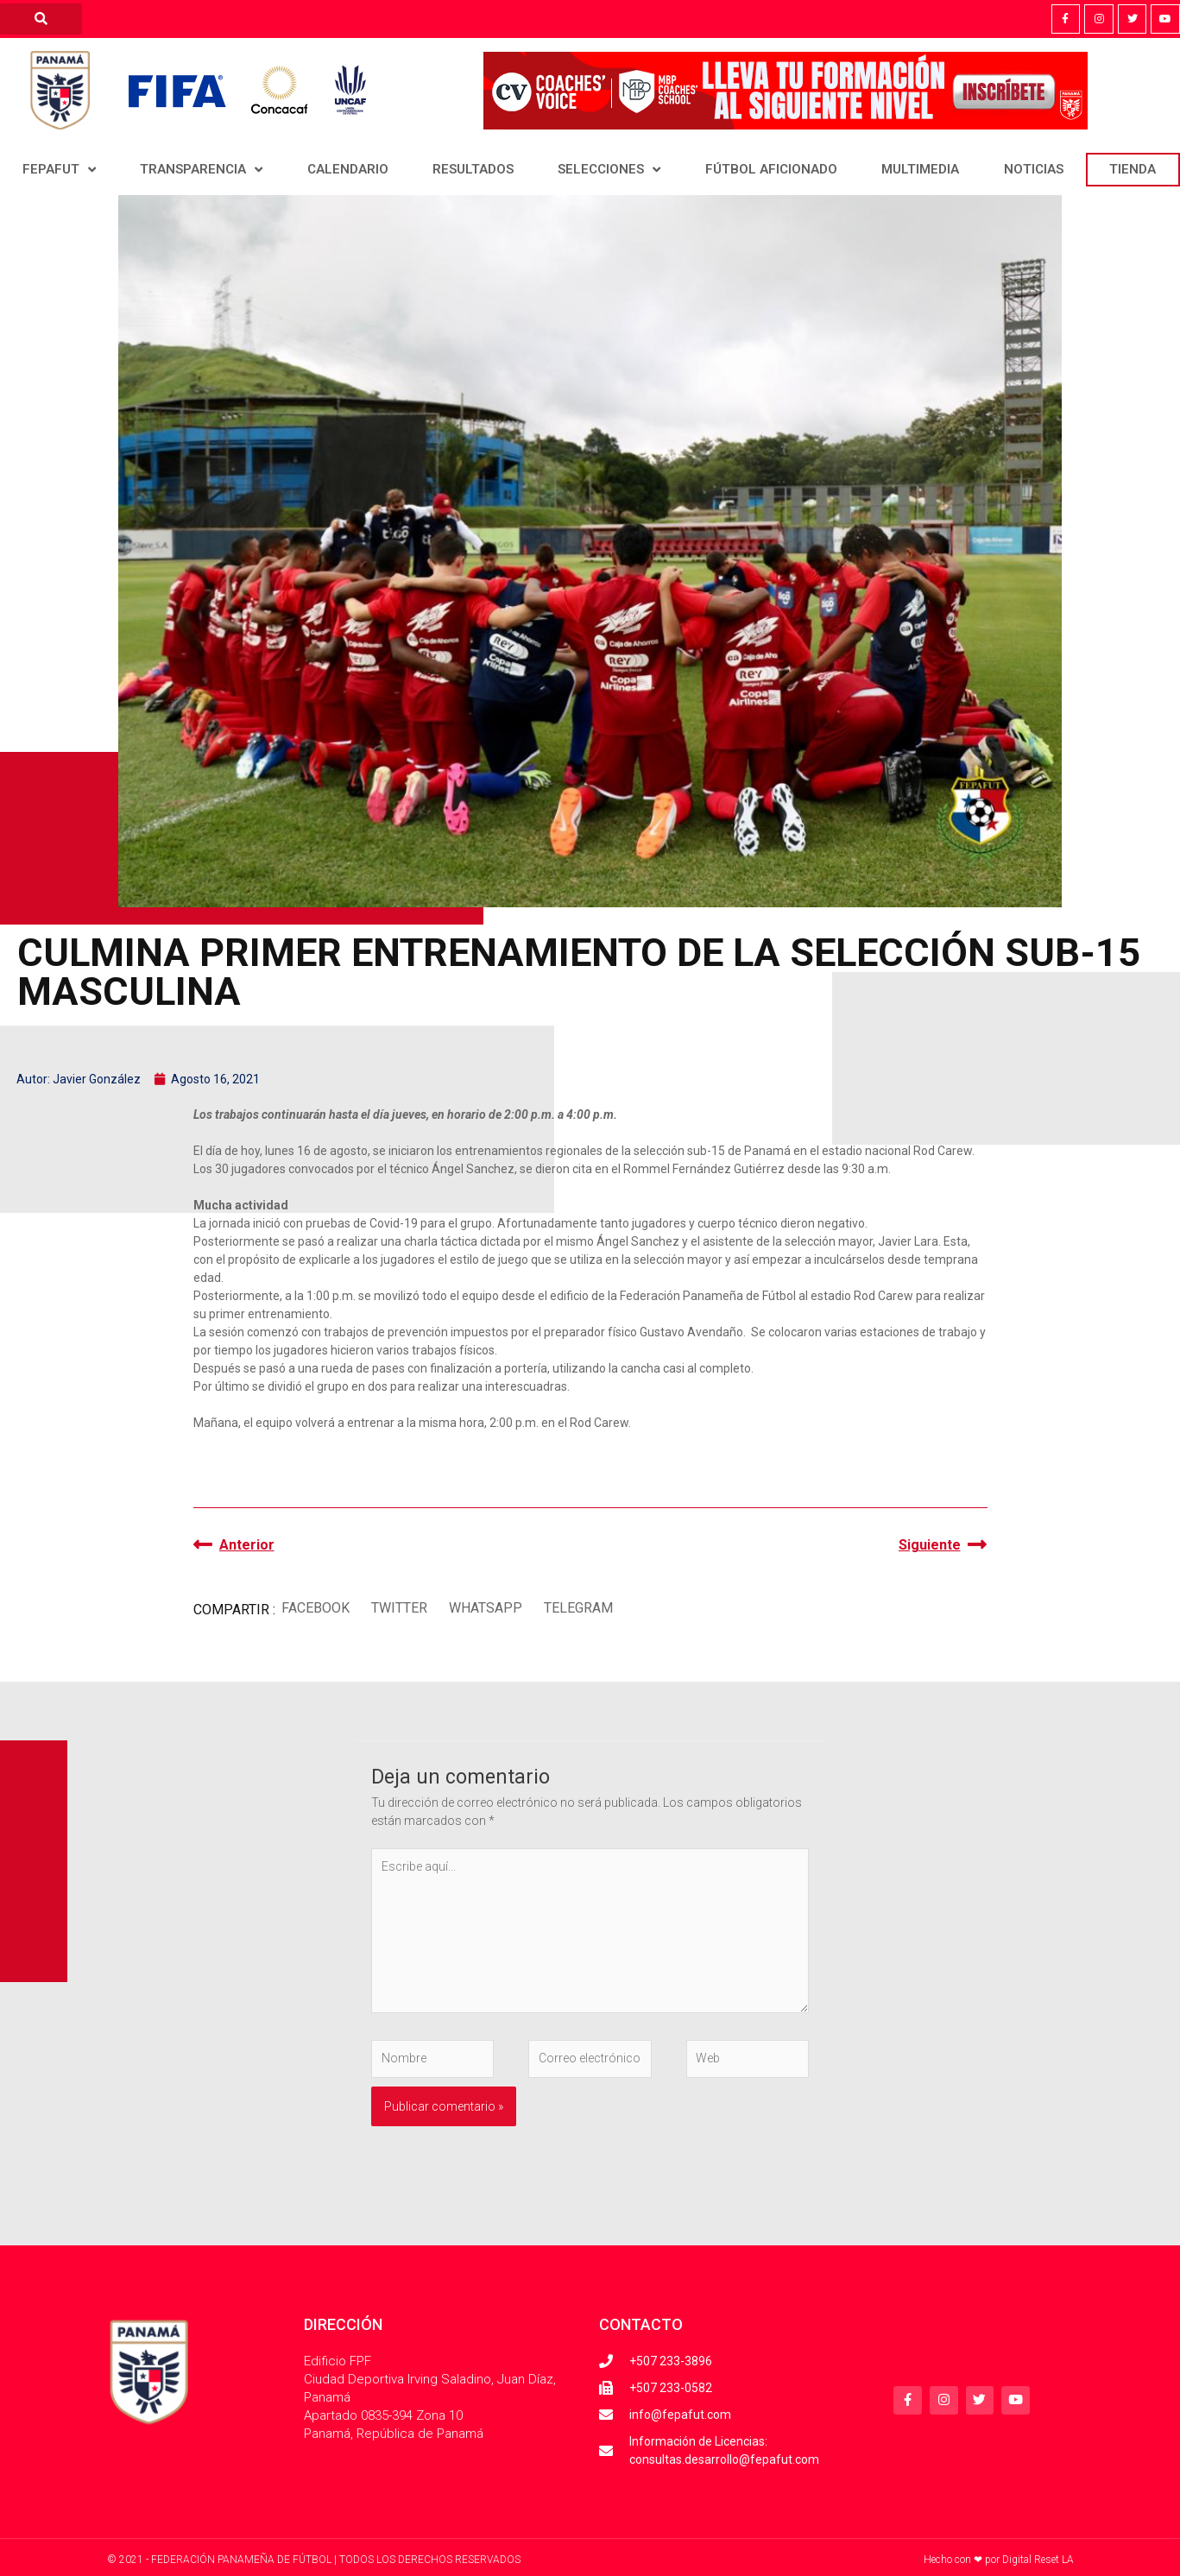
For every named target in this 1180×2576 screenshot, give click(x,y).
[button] (316, 1609)
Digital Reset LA (1038, 2560)
